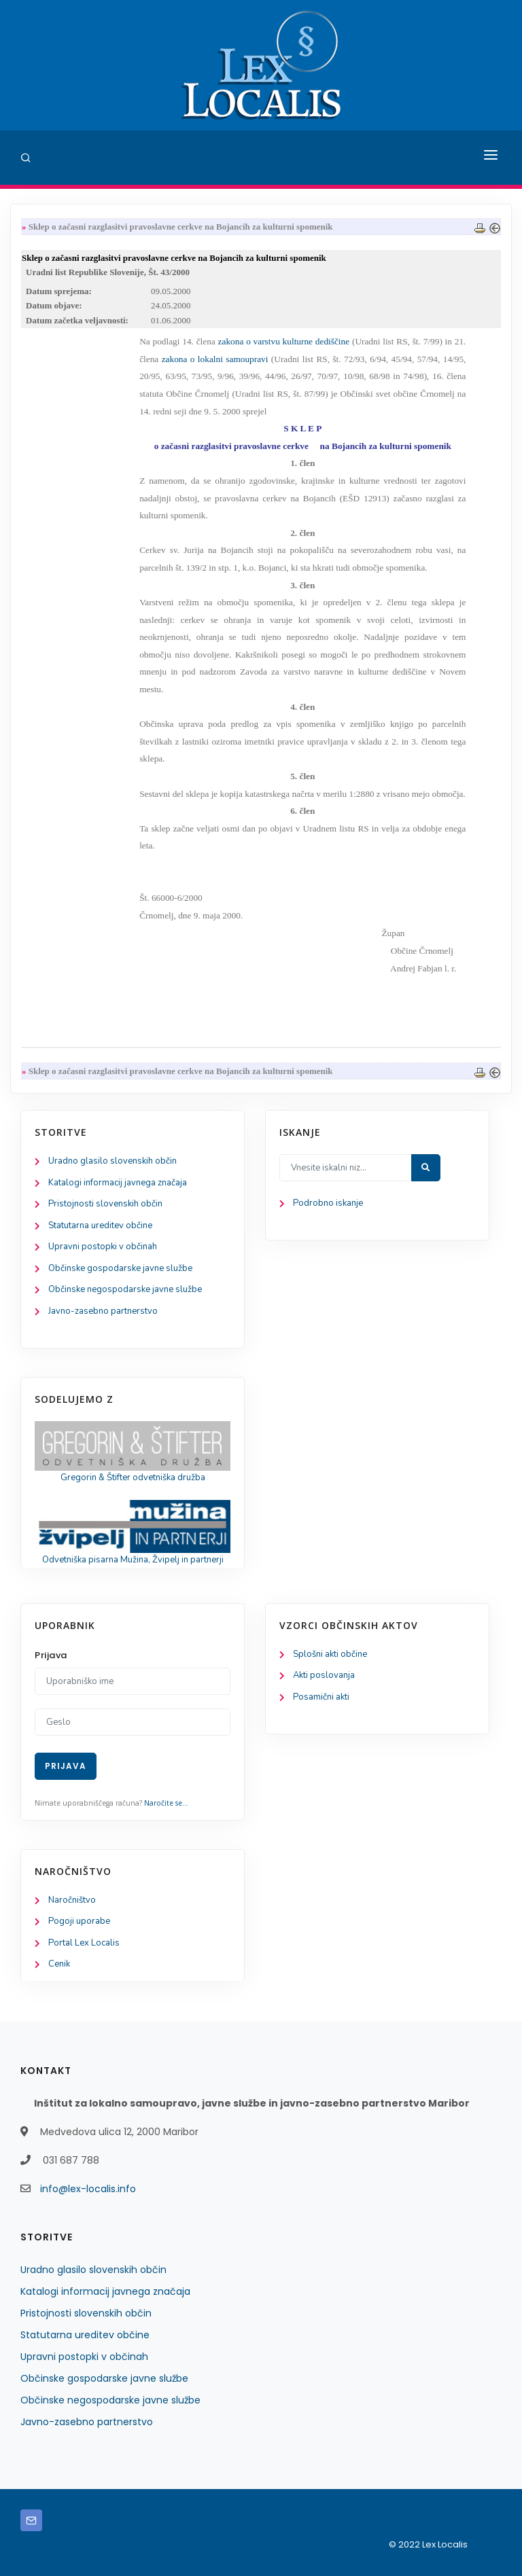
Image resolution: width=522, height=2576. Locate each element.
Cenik (59, 1964)
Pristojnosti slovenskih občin (105, 1204)
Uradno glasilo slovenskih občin (112, 1161)
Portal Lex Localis (84, 1943)
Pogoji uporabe (79, 1921)
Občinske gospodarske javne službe (120, 1268)
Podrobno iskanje (328, 1203)
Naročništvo (72, 1900)
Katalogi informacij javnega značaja (117, 1183)
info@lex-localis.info (88, 2189)
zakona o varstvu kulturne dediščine (284, 341)
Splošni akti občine (330, 1654)
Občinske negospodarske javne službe (125, 1289)
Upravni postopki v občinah (102, 1246)
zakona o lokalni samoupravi (215, 359)
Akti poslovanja (324, 1675)
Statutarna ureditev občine (100, 1225)
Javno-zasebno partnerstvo (103, 1311)
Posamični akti (321, 1697)
